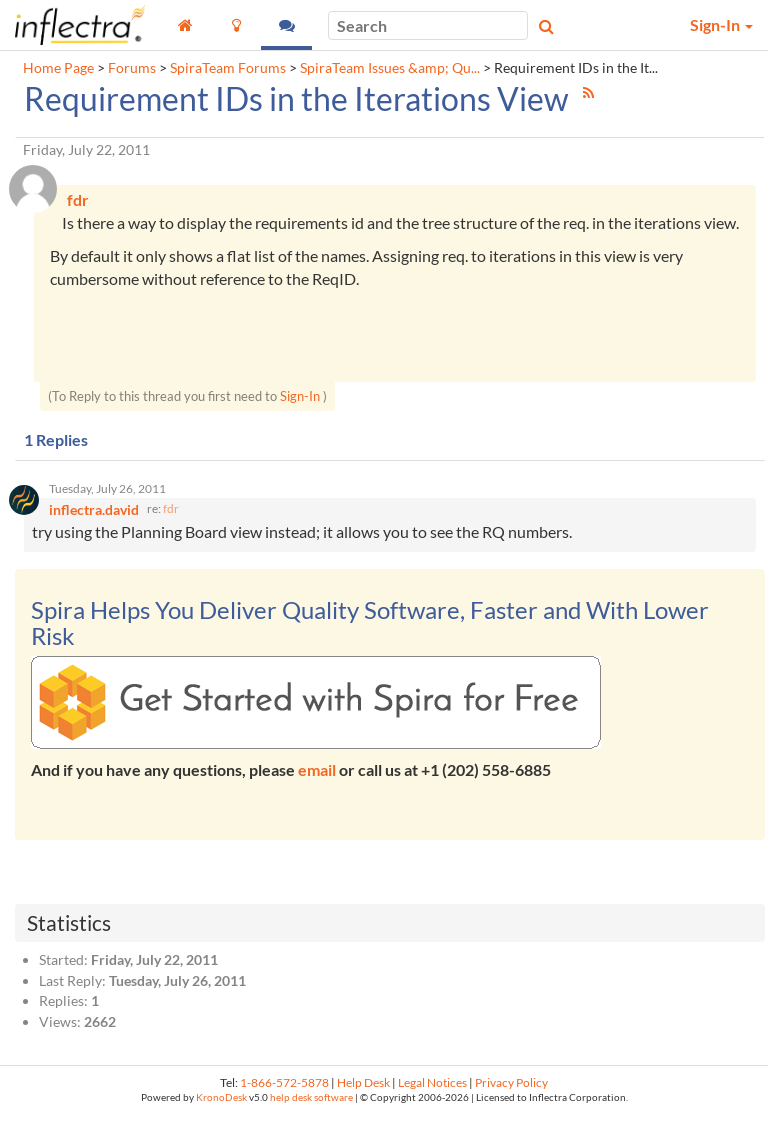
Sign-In (300, 399)
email (317, 774)
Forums (132, 68)
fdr (171, 513)
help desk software (311, 1102)
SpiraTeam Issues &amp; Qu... (390, 68)
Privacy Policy (511, 1087)
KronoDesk (221, 1102)
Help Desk (363, 1087)
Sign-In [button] (721, 24)
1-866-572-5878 (284, 1087)
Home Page (58, 68)
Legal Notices (432, 1087)
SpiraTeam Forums (228, 68)
